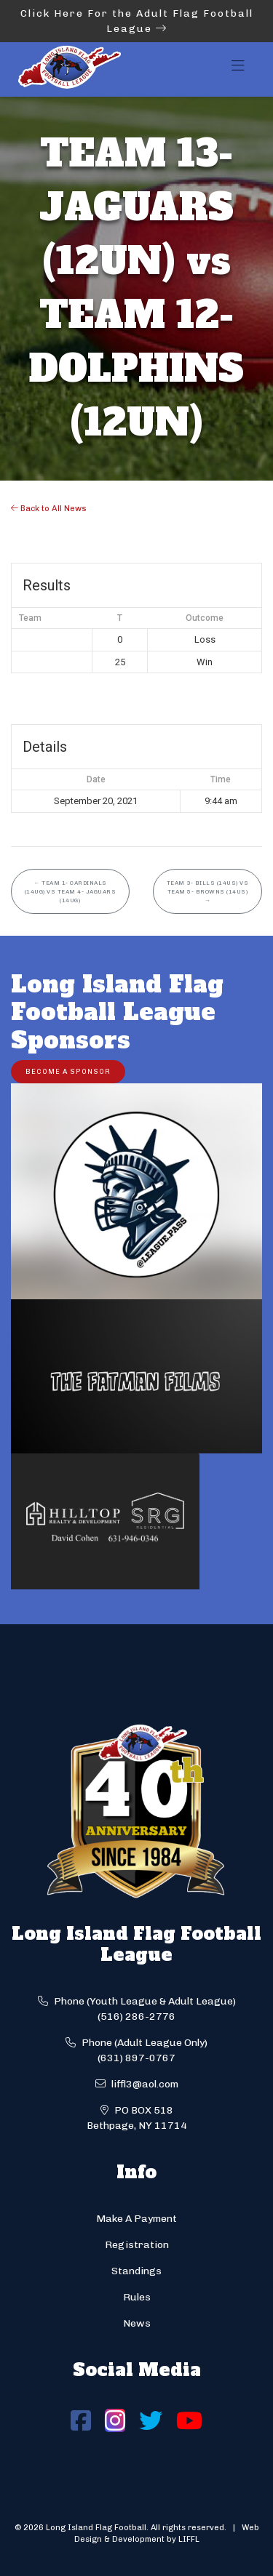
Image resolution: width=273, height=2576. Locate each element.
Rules (137, 2297)
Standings (136, 2271)
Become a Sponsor (68, 1071)
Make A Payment (136, 2218)
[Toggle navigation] (238, 69)
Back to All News (49, 508)
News (137, 2323)
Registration (137, 2245)
